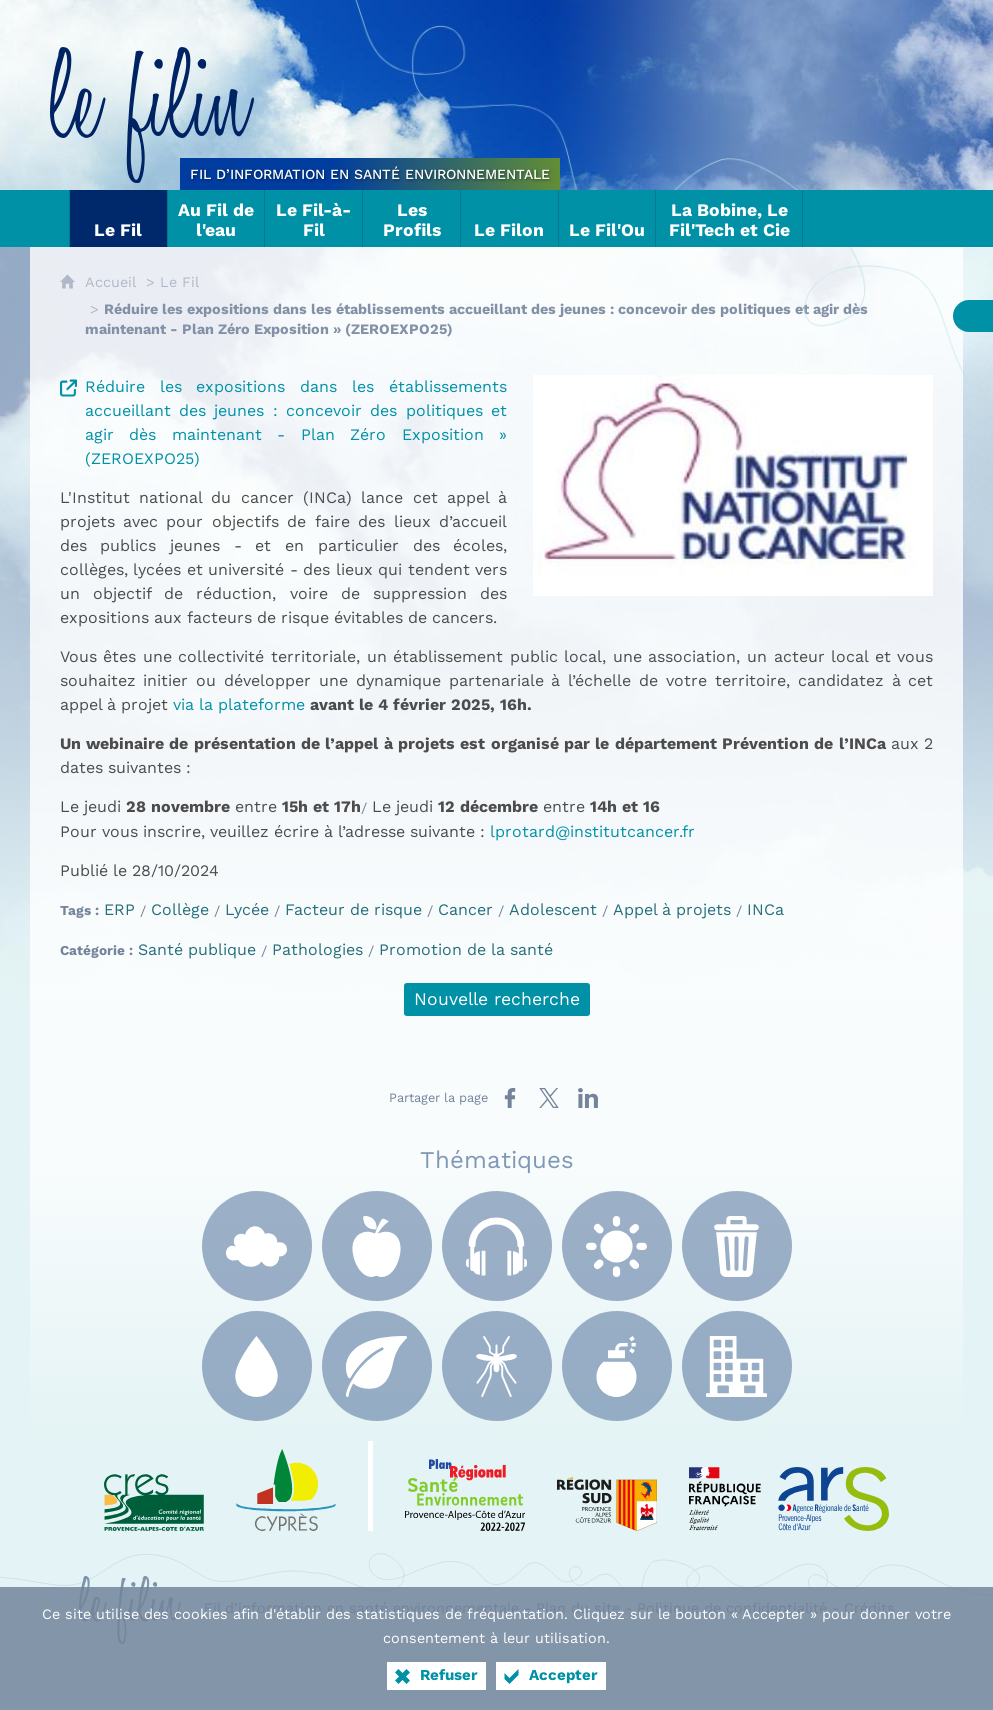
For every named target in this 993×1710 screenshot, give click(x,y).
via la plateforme (239, 704)
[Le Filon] (510, 218)
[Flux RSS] (943, 218)
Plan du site (578, 1608)
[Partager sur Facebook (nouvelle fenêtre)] (510, 1098)
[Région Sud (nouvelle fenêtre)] (607, 1486)
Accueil (110, 282)
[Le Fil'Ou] (608, 218)
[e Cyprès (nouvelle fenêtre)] (286, 1486)
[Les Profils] (412, 218)
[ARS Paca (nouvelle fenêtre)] (789, 1486)
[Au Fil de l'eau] (217, 218)
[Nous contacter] (863, 218)
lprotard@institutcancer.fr (592, 831)
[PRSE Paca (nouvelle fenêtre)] (465, 1486)
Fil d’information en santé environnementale (361, 1608)
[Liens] (823, 218)
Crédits (869, 1608)
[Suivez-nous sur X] (903, 218)
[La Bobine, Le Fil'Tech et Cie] (729, 218)
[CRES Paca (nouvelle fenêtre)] (154, 1486)
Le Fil (179, 282)
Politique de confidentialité (732, 1608)
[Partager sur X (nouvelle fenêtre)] (549, 1098)
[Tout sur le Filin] (50, 218)
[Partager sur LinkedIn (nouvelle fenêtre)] (588, 1098)
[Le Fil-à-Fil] (314, 218)
